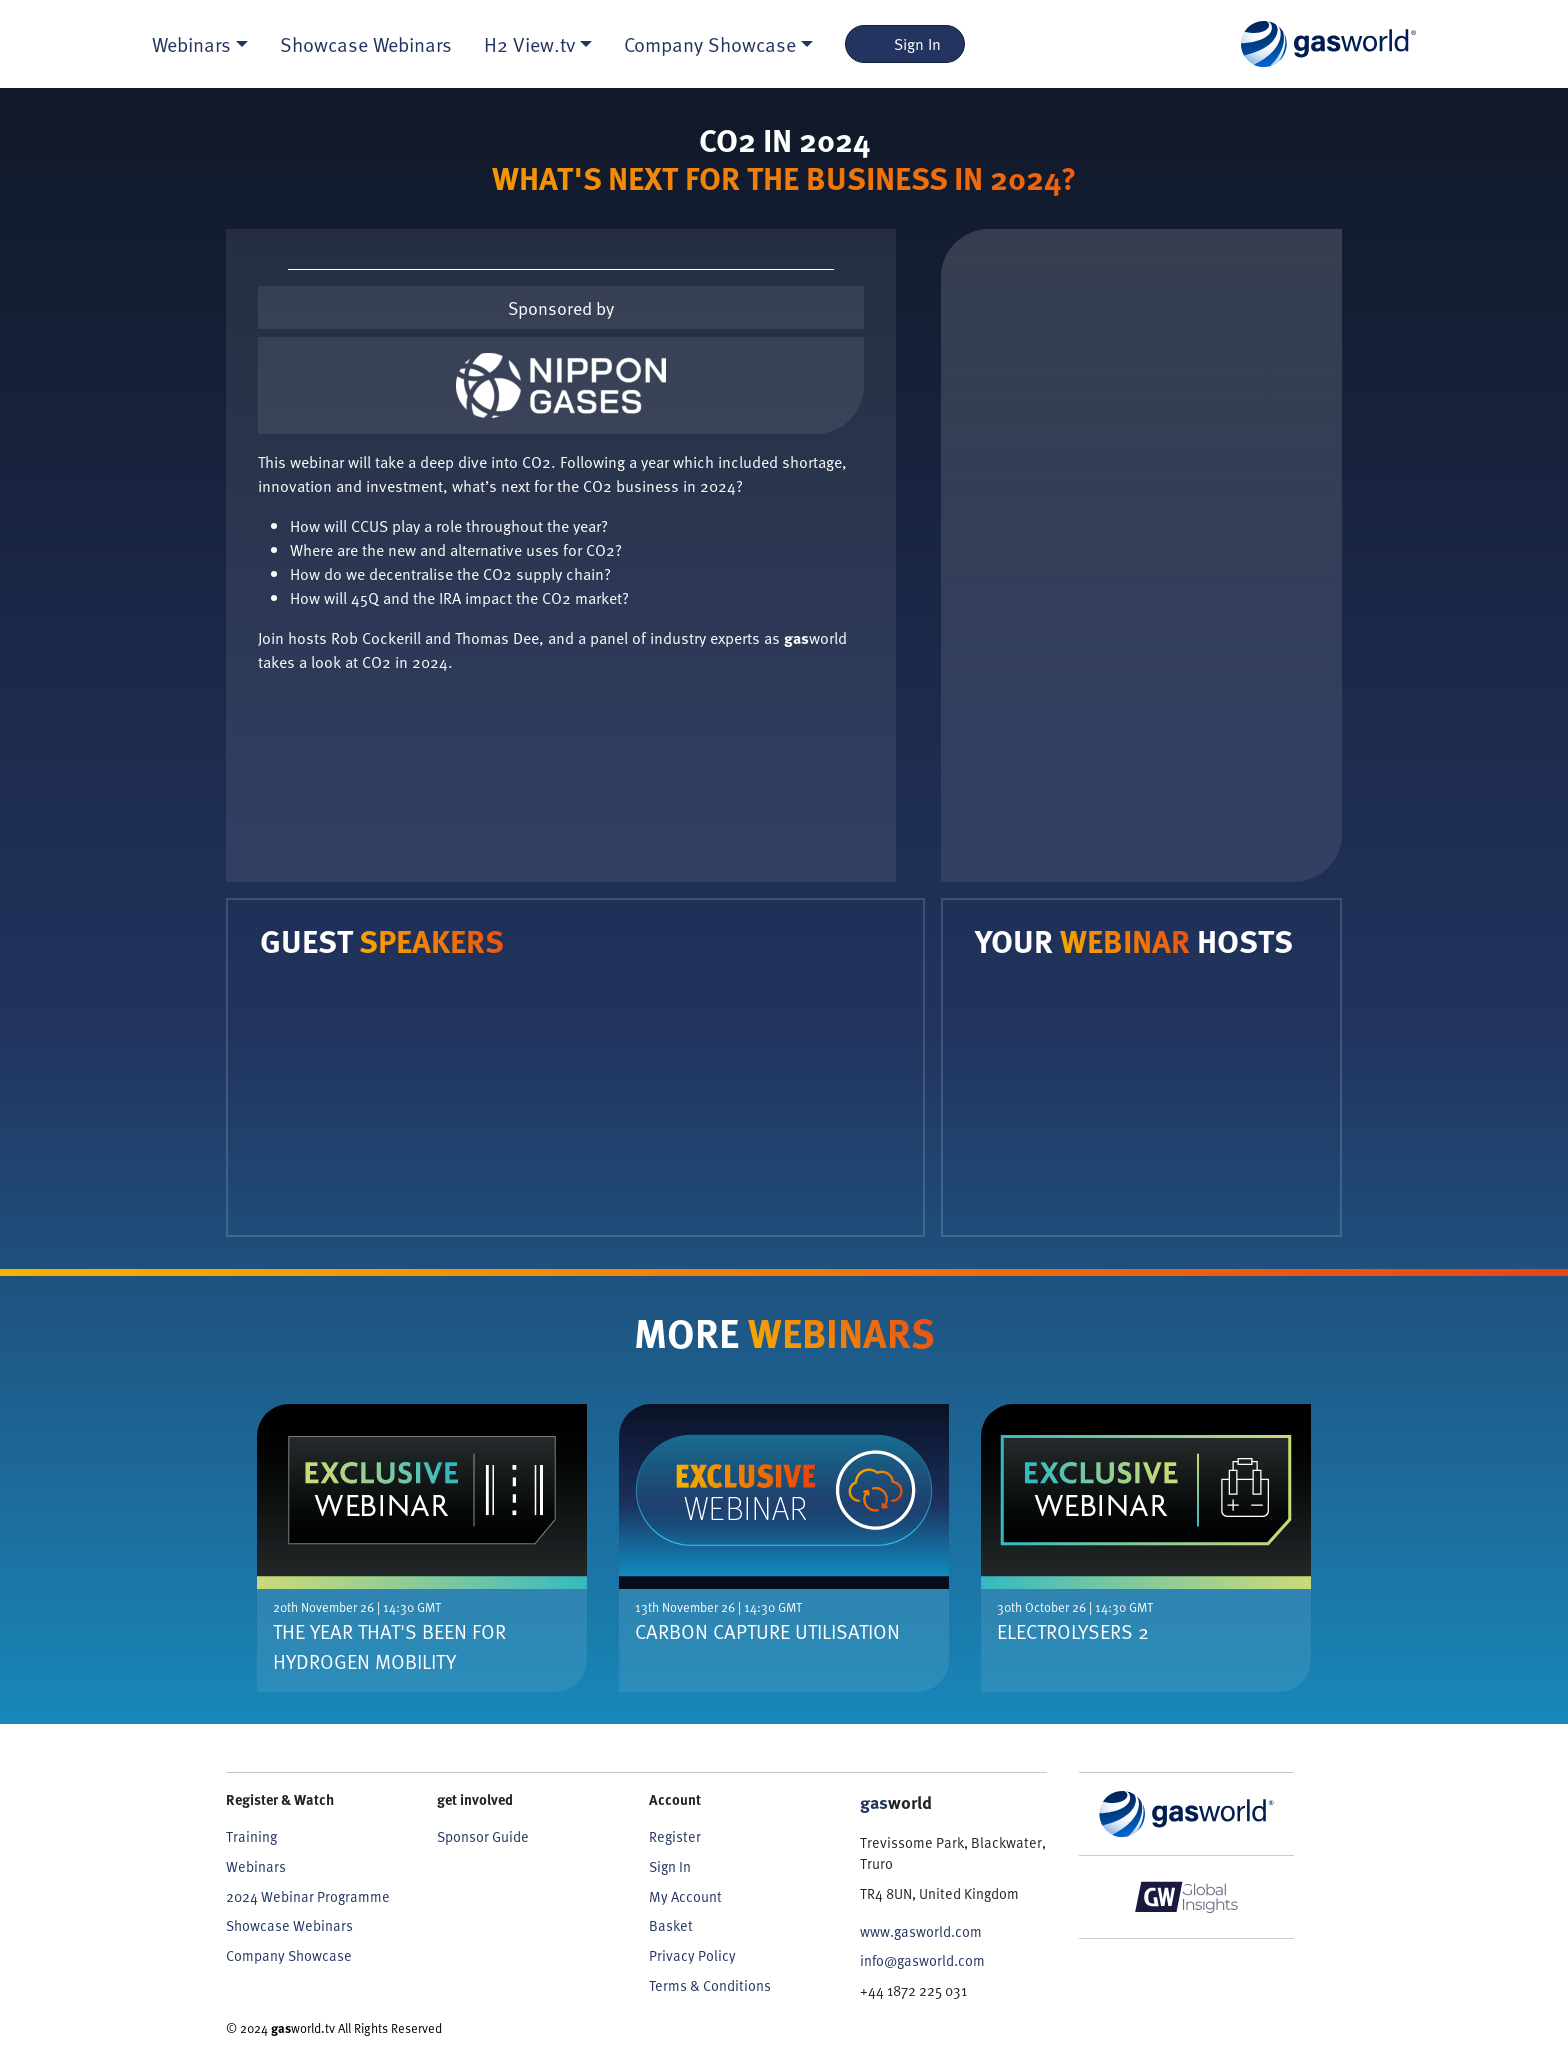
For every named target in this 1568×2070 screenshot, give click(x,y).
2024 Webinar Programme (308, 1896)
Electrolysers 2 (1073, 1631)
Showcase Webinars (366, 44)
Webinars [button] (191, 44)
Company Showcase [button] (710, 44)
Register (675, 1836)
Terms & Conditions (710, 1985)
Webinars (256, 1866)
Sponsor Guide (483, 1836)
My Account (685, 1896)
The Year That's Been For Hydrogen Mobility (389, 1646)
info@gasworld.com (922, 1960)
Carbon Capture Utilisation (767, 1631)
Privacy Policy (692, 1955)
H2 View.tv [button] (529, 44)
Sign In (905, 44)
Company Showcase (289, 1955)
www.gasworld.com (921, 1931)
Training (251, 1836)
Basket (671, 1925)
